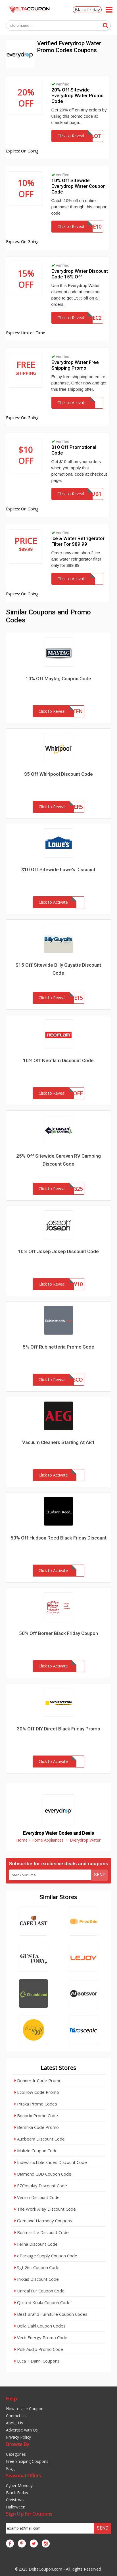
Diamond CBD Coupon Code (42, 2174)
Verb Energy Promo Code (40, 2337)
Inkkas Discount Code (36, 2279)
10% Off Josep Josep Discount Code (58, 1251)
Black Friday (87, 10)
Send (100, 1874)
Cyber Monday (19, 2485)
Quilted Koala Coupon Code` (43, 2302)
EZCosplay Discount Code (40, 2185)
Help (11, 2398)
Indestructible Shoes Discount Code (50, 2162)
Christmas (15, 2499)
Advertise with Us (22, 2430)
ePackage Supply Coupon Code (45, 2256)
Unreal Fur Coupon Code (39, 2291)
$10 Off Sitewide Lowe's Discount (58, 869)
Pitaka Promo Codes (35, 2104)
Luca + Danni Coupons (37, 2361)
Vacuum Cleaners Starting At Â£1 (58, 1442)
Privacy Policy (18, 2437)
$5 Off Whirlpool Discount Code (58, 774)
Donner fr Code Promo (38, 2080)
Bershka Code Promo (36, 2127)
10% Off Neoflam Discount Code (58, 1060)
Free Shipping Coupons (27, 2461)
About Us (14, 2423)
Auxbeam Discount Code (39, 2139)
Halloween (15, 2507)
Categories (16, 2454)
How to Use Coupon (24, 2408)
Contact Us (16, 2415)
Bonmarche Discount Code (41, 2232)
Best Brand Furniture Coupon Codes (50, 2314)
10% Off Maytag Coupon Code (58, 678)
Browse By (17, 2444)
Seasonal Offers (23, 2475)
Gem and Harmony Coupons (43, 2220)
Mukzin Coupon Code (36, 2150)
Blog (10, 2468)
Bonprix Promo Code (36, 2115)
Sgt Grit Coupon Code (36, 2267)
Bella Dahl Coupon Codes (40, 2326)
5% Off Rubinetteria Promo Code (58, 1347)
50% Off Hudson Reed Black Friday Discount (58, 1538)
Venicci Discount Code (37, 2197)
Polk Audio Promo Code (38, 2349)
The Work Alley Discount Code (45, 2209)
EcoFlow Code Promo (36, 2092)
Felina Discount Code (36, 2244)
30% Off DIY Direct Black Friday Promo (58, 1729)
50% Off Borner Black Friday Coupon (58, 1633)
